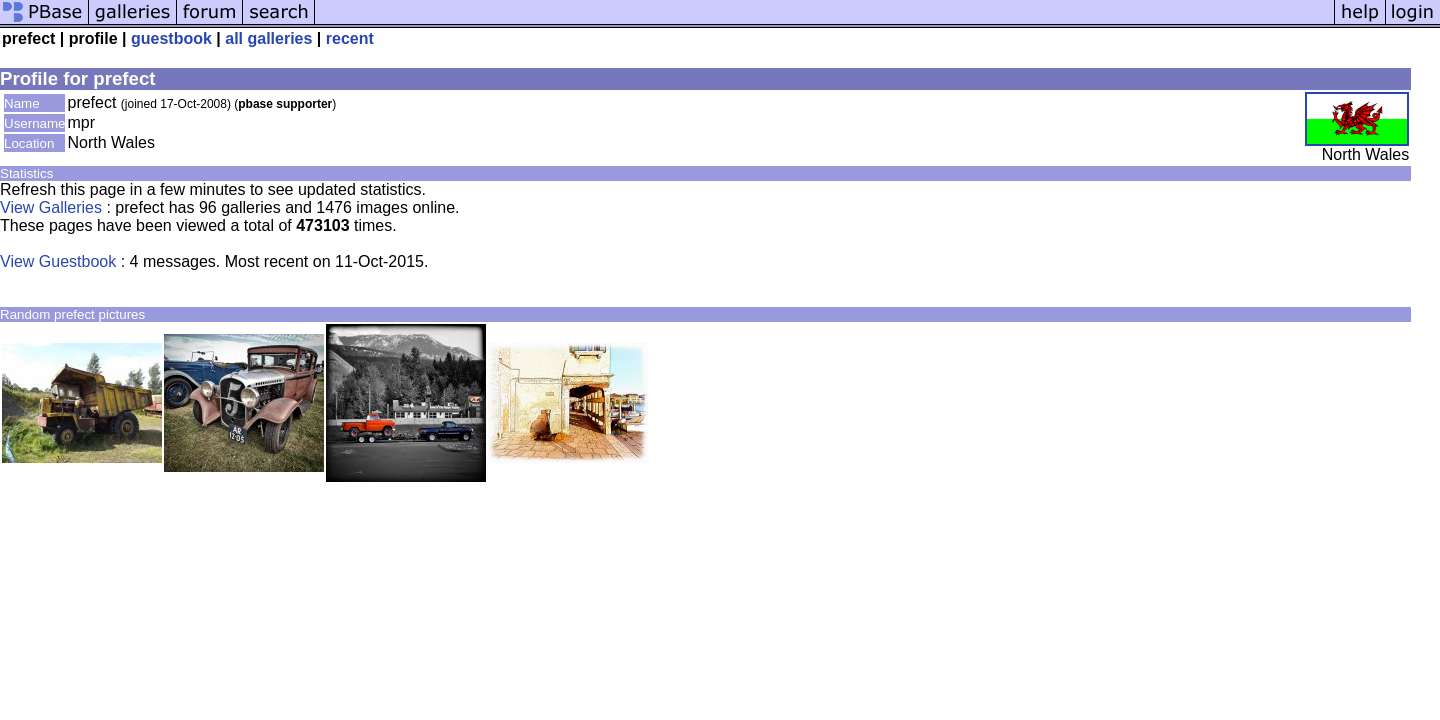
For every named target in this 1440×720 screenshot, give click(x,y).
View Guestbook (58, 261)
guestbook (171, 38)
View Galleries (51, 207)
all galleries (268, 38)
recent (350, 38)
